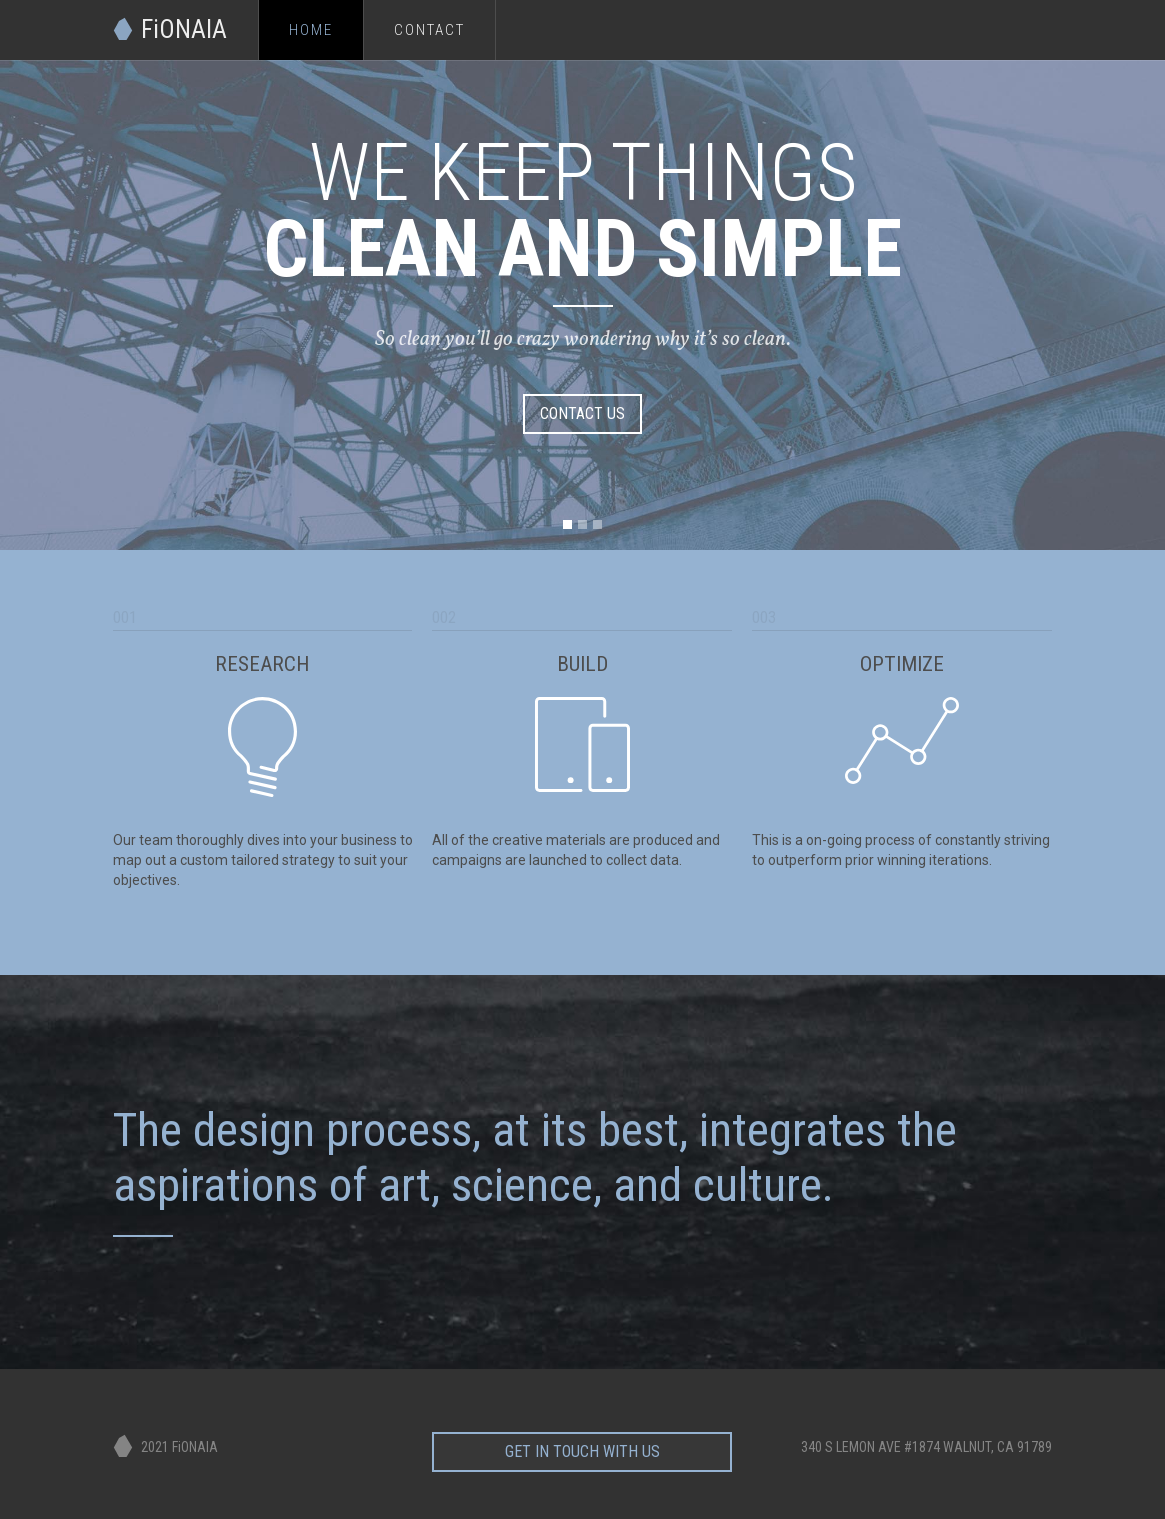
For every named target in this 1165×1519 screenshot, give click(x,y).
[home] (185, 20)
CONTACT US (582, 413)
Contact (429, 30)
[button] (567, 524)
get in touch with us (582, 1445)
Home (311, 30)
